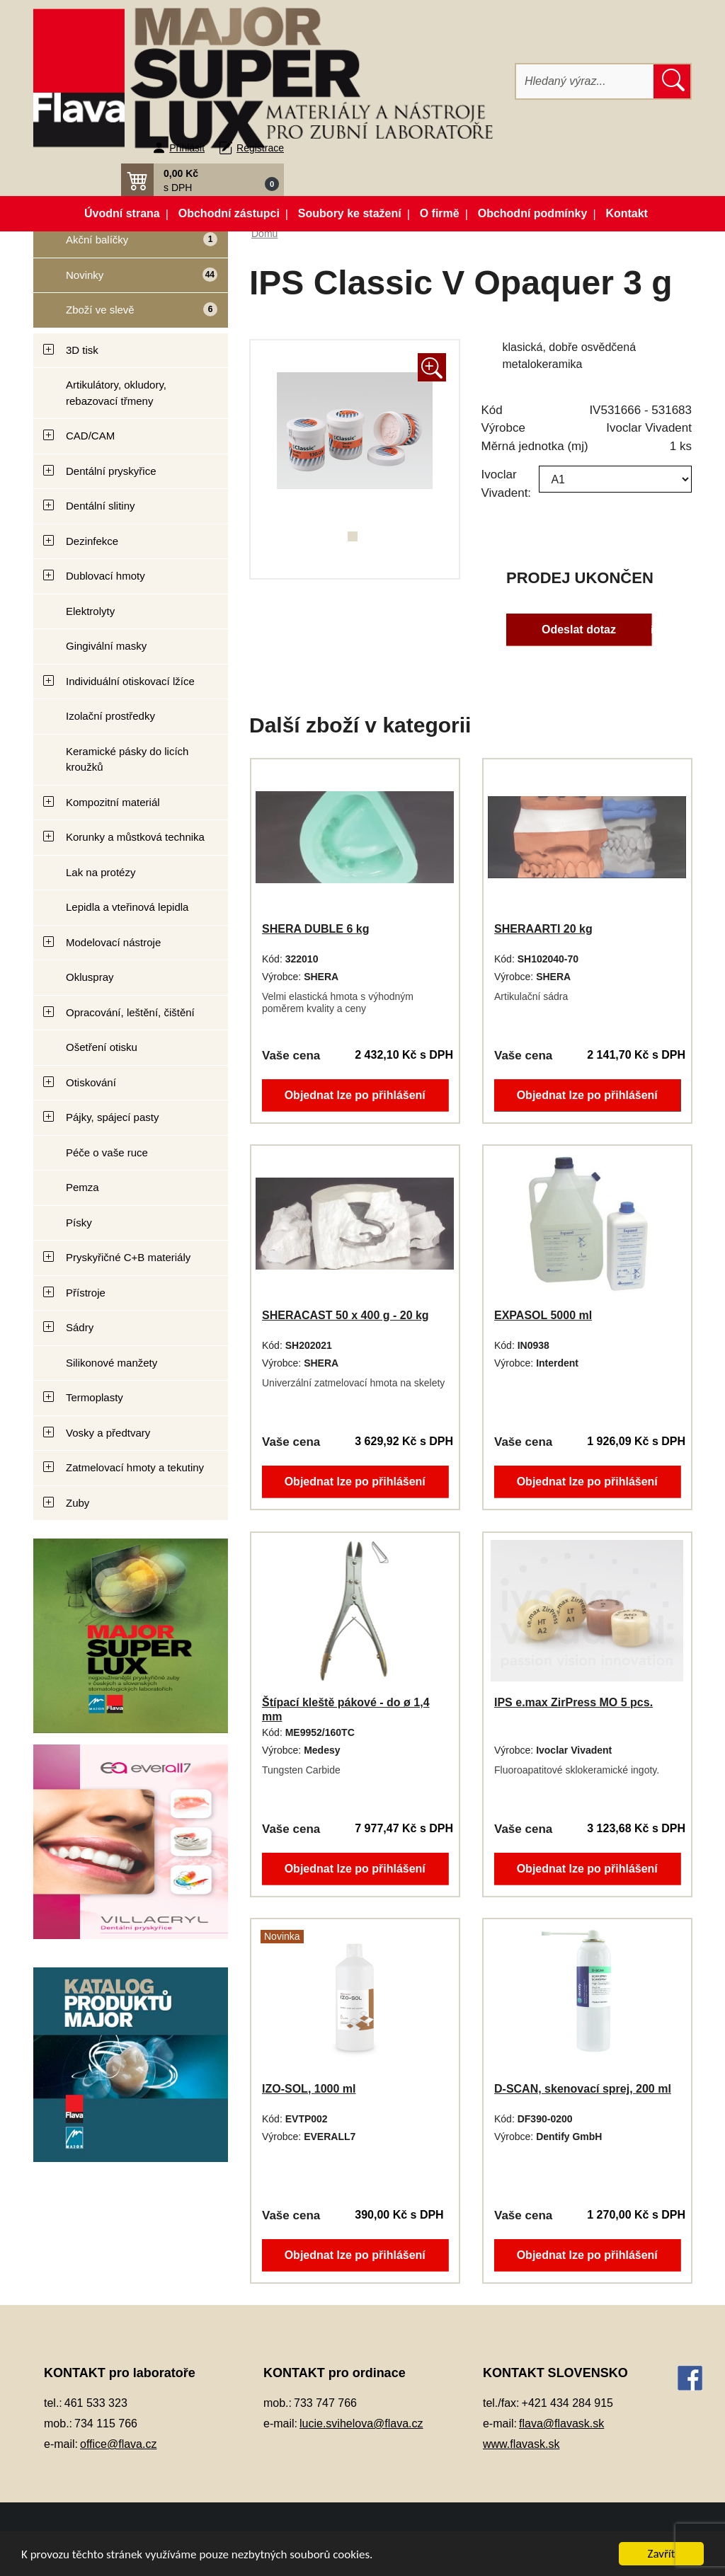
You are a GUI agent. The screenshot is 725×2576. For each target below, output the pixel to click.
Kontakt (626, 213)
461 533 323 (95, 2403)
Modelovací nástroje (113, 942)
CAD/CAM (90, 436)
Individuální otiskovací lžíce (130, 681)
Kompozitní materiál (113, 802)
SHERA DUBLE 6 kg (315, 929)
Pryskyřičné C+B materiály (128, 1257)
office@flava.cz (118, 2444)
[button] (202, 179)
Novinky (125, 280)
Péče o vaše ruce (107, 1152)
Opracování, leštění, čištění (130, 1012)
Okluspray (90, 977)
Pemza (82, 1187)
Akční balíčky (125, 245)
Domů (264, 233)
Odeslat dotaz (578, 629)
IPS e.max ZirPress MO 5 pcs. (573, 1702)
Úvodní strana (122, 213)
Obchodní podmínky (533, 213)
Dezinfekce (92, 541)
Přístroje (85, 1293)
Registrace (260, 148)
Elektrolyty (90, 611)
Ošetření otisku (101, 1047)
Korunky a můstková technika (135, 837)
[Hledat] (585, 81)
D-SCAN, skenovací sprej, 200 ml (582, 2089)
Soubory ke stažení (349, 213)
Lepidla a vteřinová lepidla (127, 907)
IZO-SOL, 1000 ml (308, 2089)
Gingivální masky (106, 646)
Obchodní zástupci (229, 213)
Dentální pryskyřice (111, 471)
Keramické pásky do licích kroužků (127, 759)
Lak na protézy (100, 872)
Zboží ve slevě (125, 314)
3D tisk (82, 350)
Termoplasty (94, 1397)
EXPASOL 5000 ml (543, 1315)
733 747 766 (325, 2403)
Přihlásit (187, 148)
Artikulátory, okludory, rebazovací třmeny (116, 393)
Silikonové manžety (111, 1363)
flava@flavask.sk (561, 2423)
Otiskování (91, 1082)
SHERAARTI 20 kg (543, 929)
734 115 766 (105, 2423)
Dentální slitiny (100, 506)
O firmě (439, 213)
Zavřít (661, 2553)
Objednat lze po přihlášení (355, 1094)
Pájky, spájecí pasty (112, 1117)
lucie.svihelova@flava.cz (361, 2423)
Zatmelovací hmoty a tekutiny (135, 1467)
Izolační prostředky (110, 716)
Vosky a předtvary (108, 1433)
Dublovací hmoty (105, 576)
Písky (79, 1223)
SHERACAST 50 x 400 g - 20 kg (345, 1315)
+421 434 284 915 (567, 2403)
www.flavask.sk (521, 2444)
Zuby (77, 1503)
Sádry (79, 1327)
